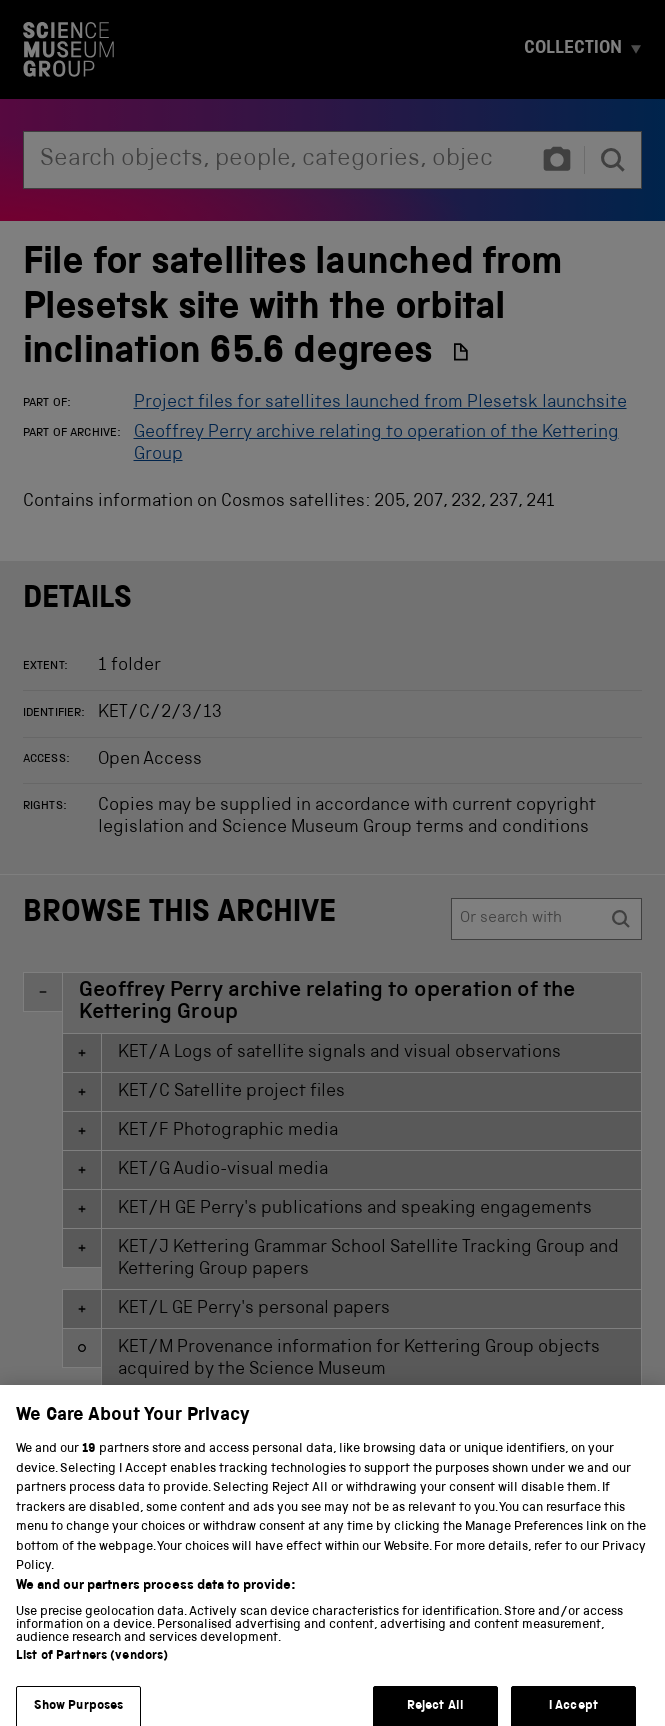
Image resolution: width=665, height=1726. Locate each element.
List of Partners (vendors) (92, 1668)
